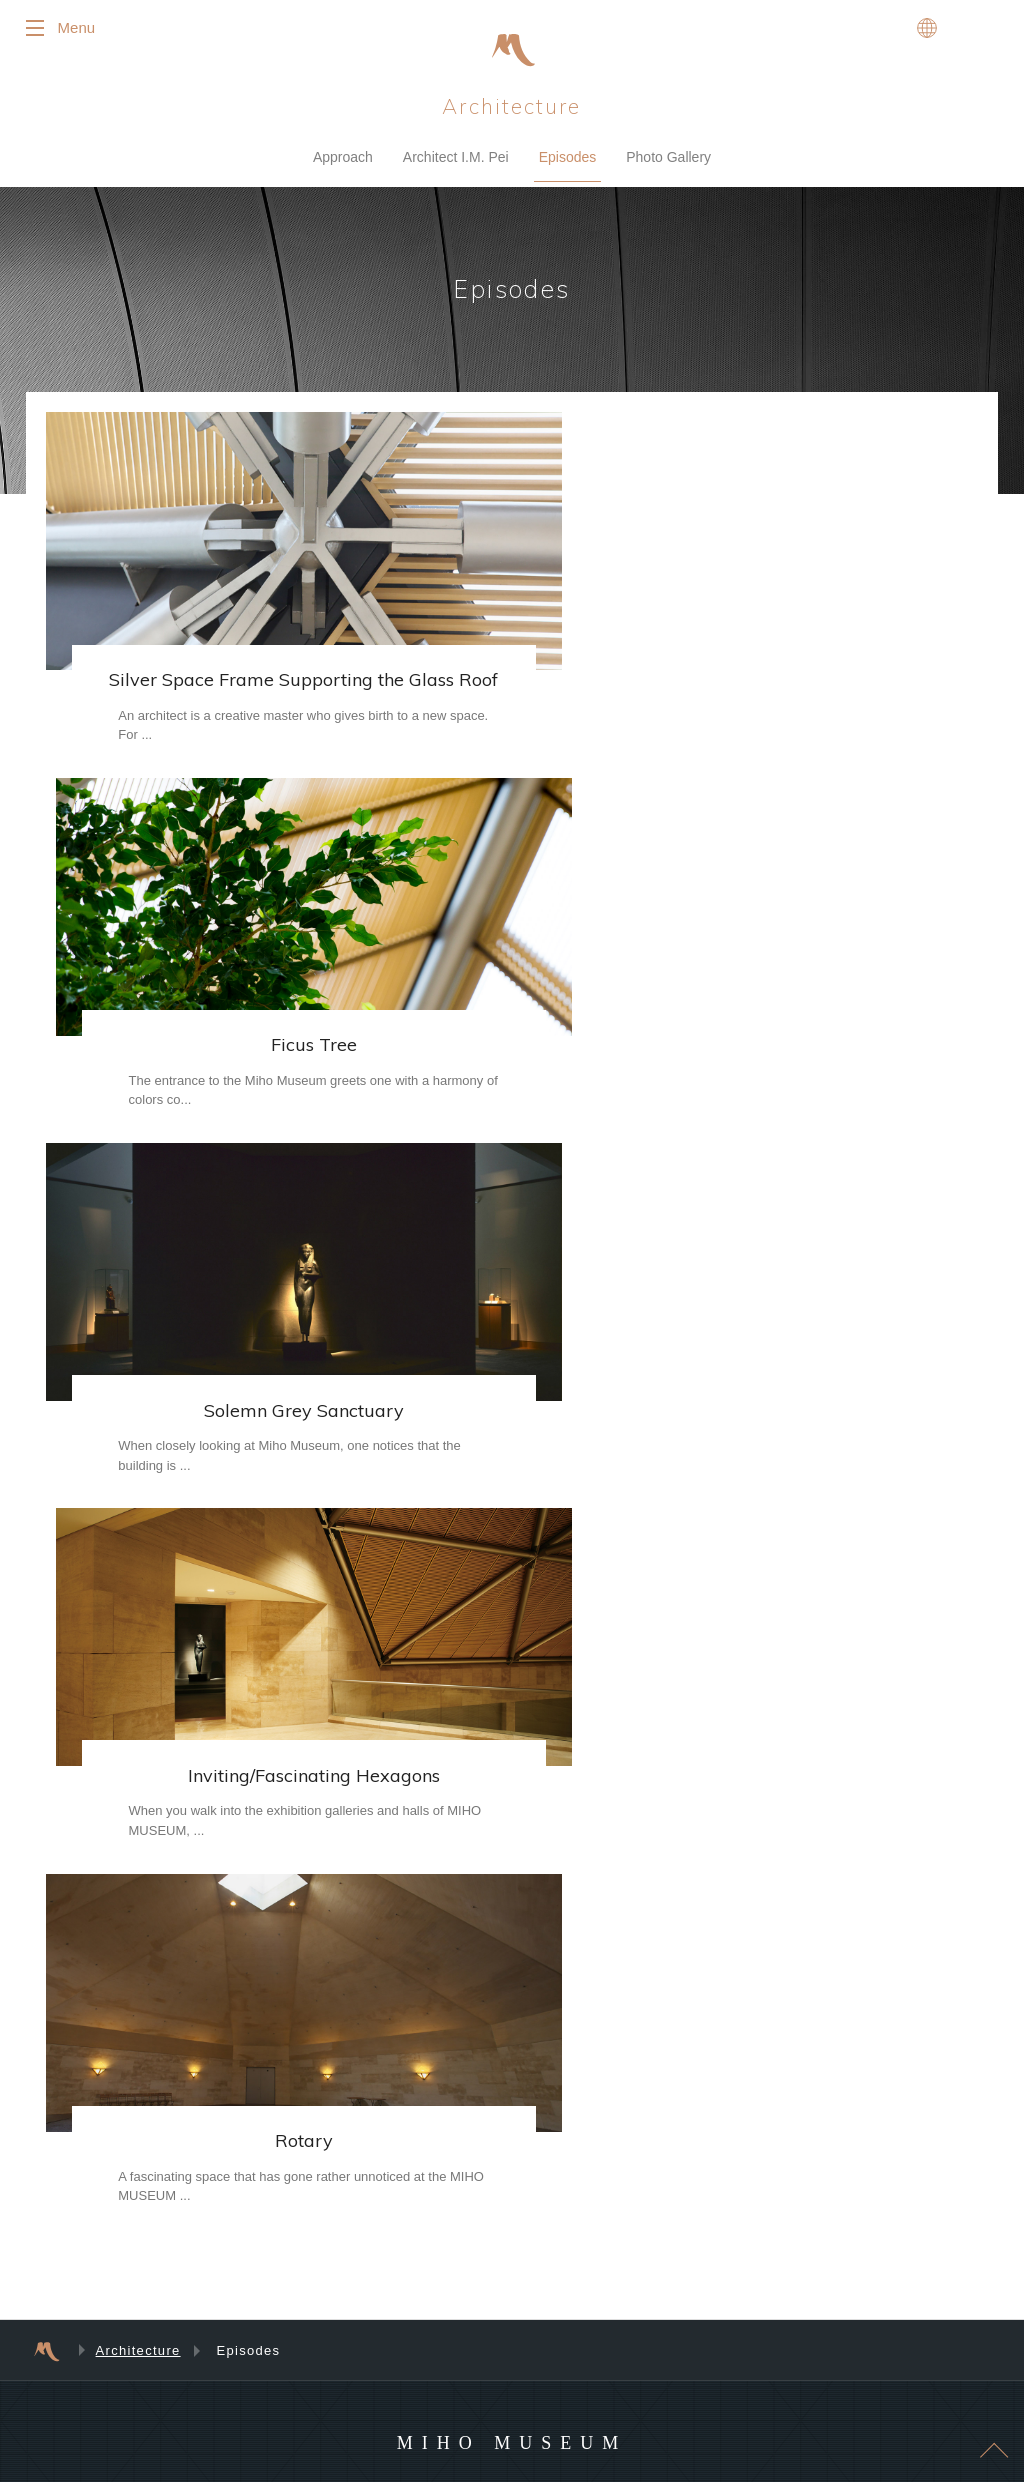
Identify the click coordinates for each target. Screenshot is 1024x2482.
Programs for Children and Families (276, 2257)
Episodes (568, 161)
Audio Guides (454, 2088)
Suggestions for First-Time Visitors (509, 1958)
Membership (215, 2036)
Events (200, 2231)
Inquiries (440, 2062)
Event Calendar (223, 2205)
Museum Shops (459, 2283)
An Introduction (222, 1932)
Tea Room (445, 2257)
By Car (673, 2231)
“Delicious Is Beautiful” (477, 2309)
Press (655, 2297)
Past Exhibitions (697, 1984)
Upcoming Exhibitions (712, 1958)
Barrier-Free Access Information (502, 2036)
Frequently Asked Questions (493, 1984)
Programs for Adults (234, 2283)
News (655, 2267)
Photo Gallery (668, 161)
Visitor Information (466, 1932)
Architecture (511, 110)
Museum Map (454, 2010)
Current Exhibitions (705, 1932)
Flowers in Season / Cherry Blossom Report (515, 2121)
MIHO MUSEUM (511, 1642)
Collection (208, 1958)
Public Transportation (711, 2205)
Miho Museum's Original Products (507, 2205)
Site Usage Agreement (715, 2327)
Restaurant (447, 2231)
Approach (343, 161)
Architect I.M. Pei (456, 161)
